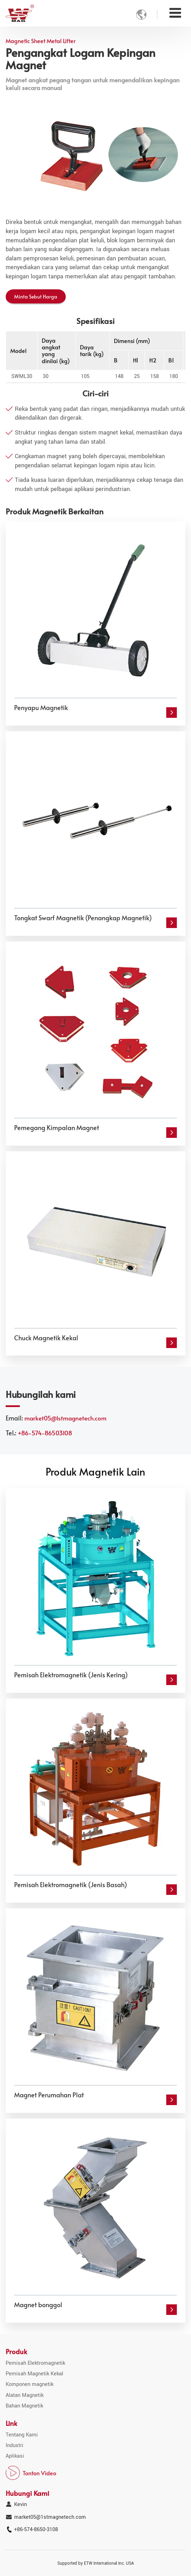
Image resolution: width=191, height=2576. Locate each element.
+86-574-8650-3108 (36, 2529)
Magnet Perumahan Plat (49, 2095)
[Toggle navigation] (175, 13)
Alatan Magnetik (25, 2395)
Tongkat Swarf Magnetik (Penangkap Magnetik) (83, 918)
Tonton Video (39, 2473)
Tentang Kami (22, 2435)
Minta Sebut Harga (35, 296)
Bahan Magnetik (24, 2406)
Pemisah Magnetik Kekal (34, 2373)
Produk (16, 2351)
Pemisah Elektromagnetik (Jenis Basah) (70, 1884)
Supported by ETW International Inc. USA (95, 2563)
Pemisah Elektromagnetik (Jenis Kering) (71, 1675)
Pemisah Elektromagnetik (35, 2363)
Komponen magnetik (29, 2384)
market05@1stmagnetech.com (65, 1418)
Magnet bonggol (38, 2304)
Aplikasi (15, 2456)
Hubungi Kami (27, 2493)
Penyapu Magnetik (41, 707)
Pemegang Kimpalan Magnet (56, 1127)
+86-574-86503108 (45, 1433)
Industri (14, 2445)
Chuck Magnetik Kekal (46, 1338)
